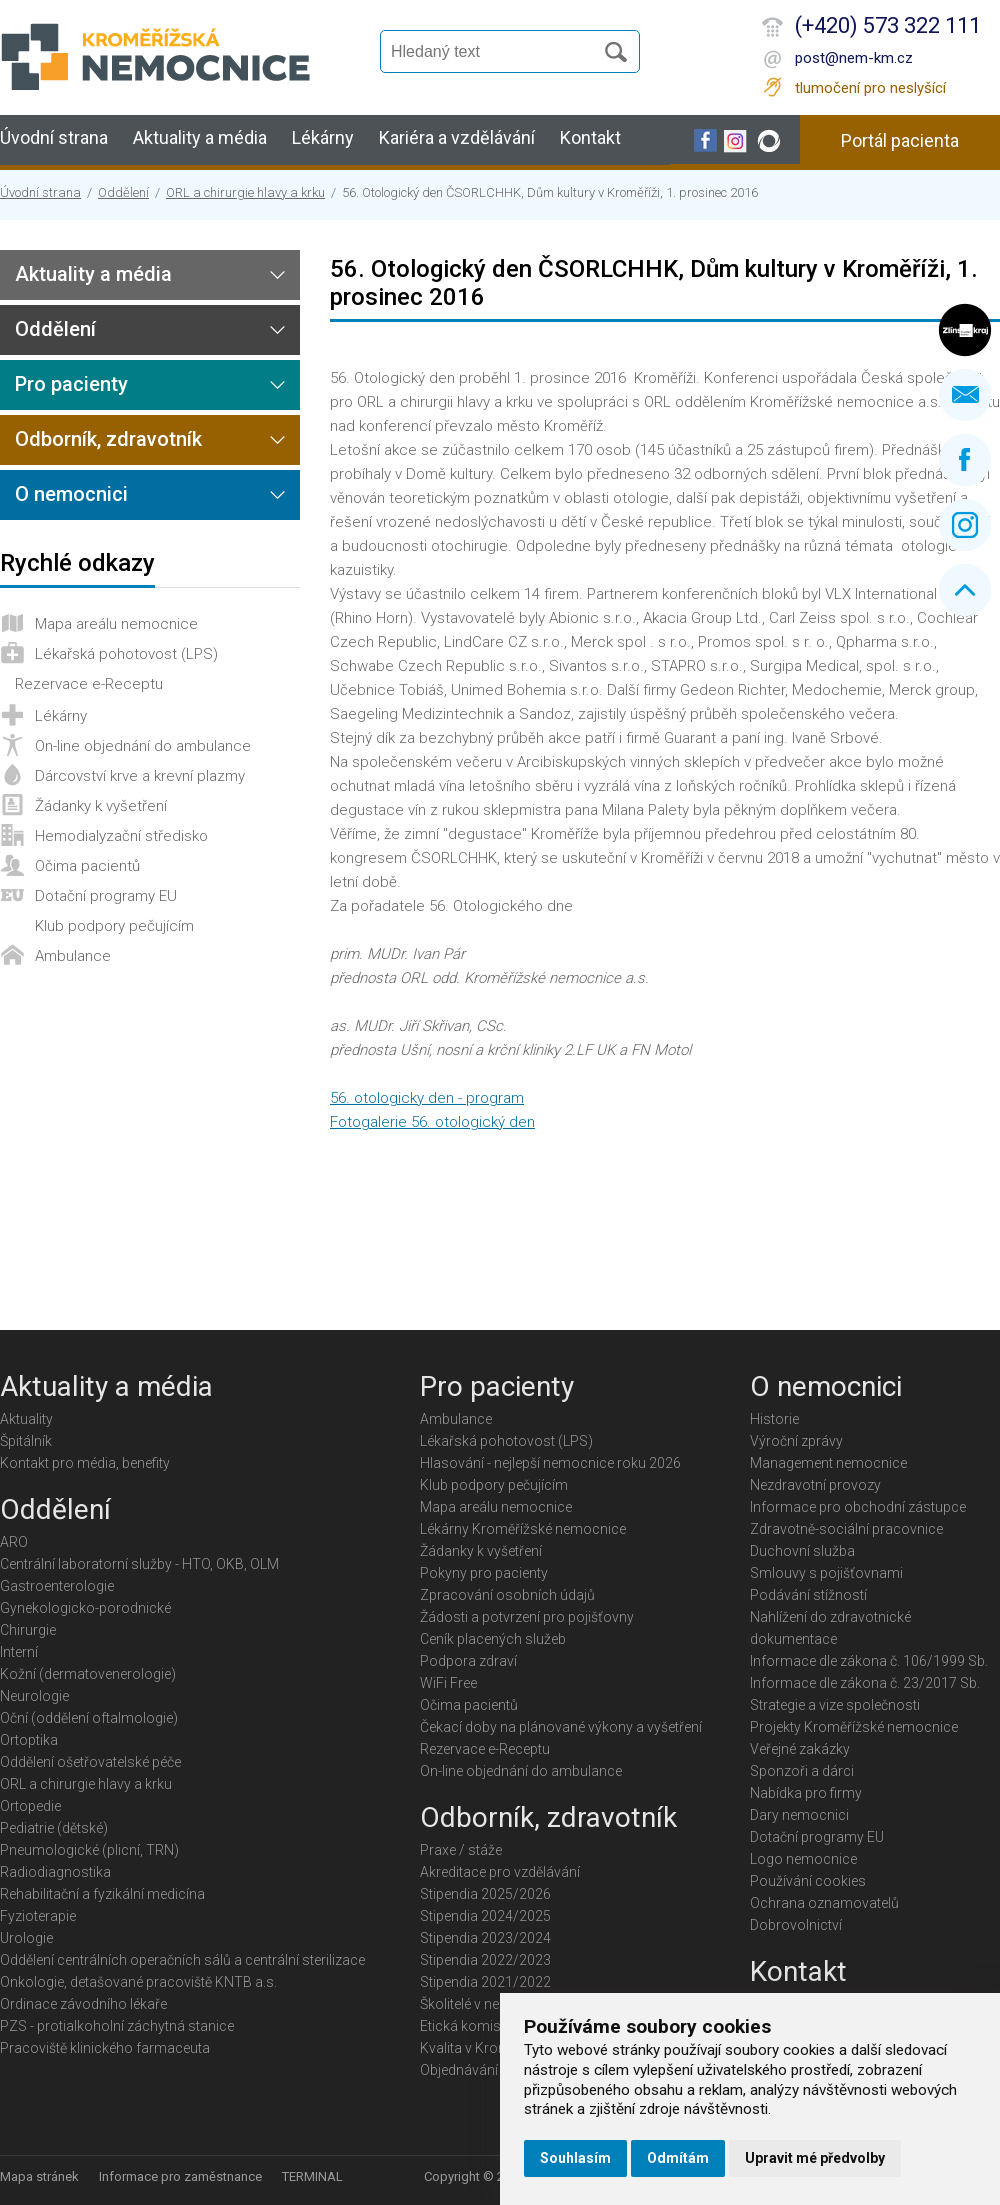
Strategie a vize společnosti (835, 1705)
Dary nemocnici (799, 1815)
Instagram (965, 525)
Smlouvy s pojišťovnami (826, 1573)
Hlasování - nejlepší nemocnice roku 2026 (550, 1463)
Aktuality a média (200, 137)
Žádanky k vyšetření (101, 806)
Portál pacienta (900, 140)
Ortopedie (30, 1806)
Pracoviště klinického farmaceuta (105, 2048)
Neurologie (34, 1696)
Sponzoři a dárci (802, 1771)
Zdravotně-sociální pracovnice (846, 1529)
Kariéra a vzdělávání (457, 137)
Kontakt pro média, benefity (85, 1463)
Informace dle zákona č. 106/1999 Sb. (869, 1661)
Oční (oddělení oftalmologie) (89, 1718)
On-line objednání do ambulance (143, 746)
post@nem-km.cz (854, 58)
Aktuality (26, 1419)
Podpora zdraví (468, 1661)
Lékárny (323, 137)
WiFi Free (448, 1683)
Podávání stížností (808, 1595)
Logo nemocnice (803, 1859)
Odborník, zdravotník (108, 439)
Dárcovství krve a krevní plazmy (140, 776)
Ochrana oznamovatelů (824, 1903)
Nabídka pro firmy (806, 1793)
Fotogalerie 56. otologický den (432, 1122)
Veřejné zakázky (800, 1749)
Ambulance (73, 956)
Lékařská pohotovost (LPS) (126, 654)
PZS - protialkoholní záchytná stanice (117, 2026)
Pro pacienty (71, 384)
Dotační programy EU (106, 896)
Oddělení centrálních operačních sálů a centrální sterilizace (182, 1960)
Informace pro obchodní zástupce (858, 1507)
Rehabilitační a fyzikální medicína (102, 1894)
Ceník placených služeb (493, 1639)
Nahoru (965, 590)
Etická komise (464, 2026)
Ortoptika (29, 1740)
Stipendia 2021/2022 (485, 1982)
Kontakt (590, 137)
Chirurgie (28, 1630)
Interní (19, 1652)
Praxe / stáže (461, 1850)
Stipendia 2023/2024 (485, 1938)
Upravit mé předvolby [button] (815, 2158)
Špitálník (26, 1441)
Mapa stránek (39, 2176)
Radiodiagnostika (55, 1872)
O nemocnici (71, 494)
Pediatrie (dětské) (54, 1828)
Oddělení (123, 192)
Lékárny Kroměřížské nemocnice (523, 1529)
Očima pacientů (87, 866)
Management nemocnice (828, 1463)
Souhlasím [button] (575, 2158)
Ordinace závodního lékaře (83, 2004)
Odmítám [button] (678, 2158)
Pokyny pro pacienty (484, 1573)
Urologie (26, 1938)
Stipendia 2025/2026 (485, 1894)
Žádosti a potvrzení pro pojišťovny (527, 1617)
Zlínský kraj (965, 330)
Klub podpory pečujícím (114, 926)
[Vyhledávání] (496, 52)
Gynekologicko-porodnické (85, 1608)
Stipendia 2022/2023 (485, 1960)
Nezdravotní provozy (815, 1485)
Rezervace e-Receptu (89, 684)
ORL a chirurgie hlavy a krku (245, 192)
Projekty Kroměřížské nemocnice (854, 1727)
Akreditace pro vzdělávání (500, 1872)
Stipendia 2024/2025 (485, 1916)
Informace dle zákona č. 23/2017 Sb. (865, 1683)
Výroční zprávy (796, 1441)
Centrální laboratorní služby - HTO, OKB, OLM (139, 1564)
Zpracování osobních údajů (507, 1595)
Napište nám (965, 395)
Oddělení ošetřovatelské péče (90, 1762)
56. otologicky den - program (427, 1098)
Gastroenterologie (57, 1586)
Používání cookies (808, 1881)
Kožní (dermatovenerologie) (88, 1674)
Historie (774, 1419)
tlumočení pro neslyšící (870, 88)
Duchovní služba (802, 1551)
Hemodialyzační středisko (121, 836)
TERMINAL (312, 2176)
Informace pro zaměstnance (180, 2176)
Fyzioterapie (38, 1916)
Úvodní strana (54, 137)
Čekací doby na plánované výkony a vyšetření (561, 1727)
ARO (14, 1542)
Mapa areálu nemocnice (116, 624)
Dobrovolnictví (796, 1925)
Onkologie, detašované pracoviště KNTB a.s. (138, 1982)
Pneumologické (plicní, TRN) (89, 1850)
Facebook (965, 460)
